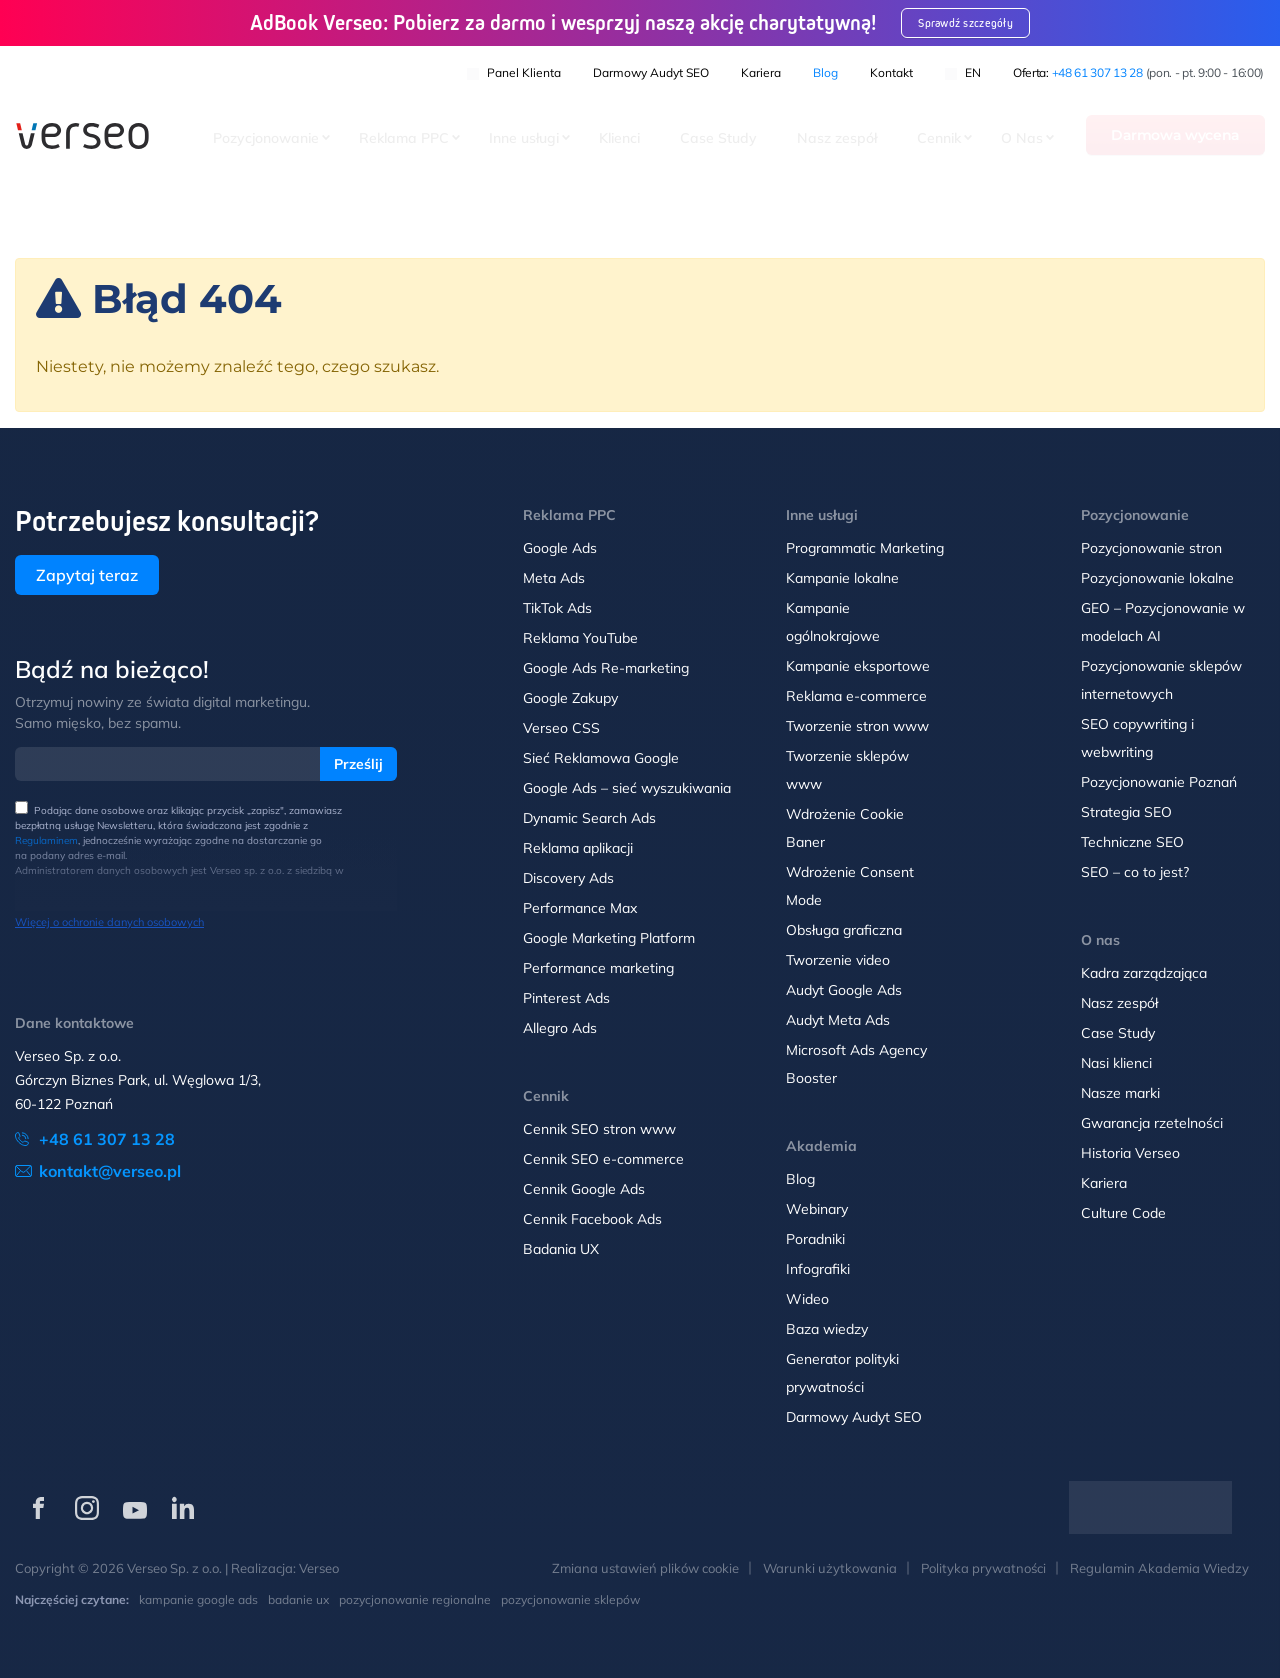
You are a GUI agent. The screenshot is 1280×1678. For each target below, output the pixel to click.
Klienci (619, 139)
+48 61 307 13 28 (1097, 70)
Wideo (807, 1299)
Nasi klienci (1116, 1063)
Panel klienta (514, 70)
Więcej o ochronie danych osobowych (109, 922)
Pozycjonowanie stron (1151, 548)
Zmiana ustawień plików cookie (645, 1568)
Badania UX (561, 1249)
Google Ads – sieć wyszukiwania (627, 788)
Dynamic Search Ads (589, 818)
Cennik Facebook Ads (592, 1219)
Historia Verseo (1130, 1153)
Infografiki (818, 1269)
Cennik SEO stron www (599, 1129)
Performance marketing (598, 968)
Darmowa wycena (1175, 136)
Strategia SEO (1126, 812)
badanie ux (298, 1599)
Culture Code (1123, 1213)
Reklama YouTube (580, 638)
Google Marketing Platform (609, 938)
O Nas (1022, 139)
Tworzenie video (838, 960)
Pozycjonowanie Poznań (1159, 782)
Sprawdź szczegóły (979, 22)
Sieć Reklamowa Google (601, 758)
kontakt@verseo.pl (110, 1171)
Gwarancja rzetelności (1152, 1123)
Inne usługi (524, 139)
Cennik (939, 139)
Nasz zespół (837, 139)
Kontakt (891, 70)
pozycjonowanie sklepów (570, 1599)
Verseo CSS (561, 728)
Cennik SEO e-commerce (603, 1159)
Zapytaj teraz (87, 575)
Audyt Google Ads (844, 990)
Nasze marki (1120, 1093)
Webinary (817, 1209)
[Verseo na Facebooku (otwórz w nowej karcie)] (39, 1508)
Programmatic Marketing (865, 548)
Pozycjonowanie (266, 139)
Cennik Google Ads (584, 1189)
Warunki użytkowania (830, 1568)
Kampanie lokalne (842, 578)
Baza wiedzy (827, 1329)
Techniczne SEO (1132, 842)
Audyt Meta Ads (840, 1020)
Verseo (319, 1568)
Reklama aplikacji (578, 848)
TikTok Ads (557, 608)
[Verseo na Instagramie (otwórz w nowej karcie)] (87, 1508)
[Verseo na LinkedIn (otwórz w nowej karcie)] (183, 1508)
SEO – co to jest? (1135, 872)
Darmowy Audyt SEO (651, 70)
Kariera (761, 70)
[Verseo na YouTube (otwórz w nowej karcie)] (135, 1508)
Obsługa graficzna (844, 930)
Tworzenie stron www (857, 726)
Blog (825, 70)
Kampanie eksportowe (858, 666)
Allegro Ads (560, 1028)
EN (963, 70)
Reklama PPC (404, 139)
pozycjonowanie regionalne (415, 1599)
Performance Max (580, 908)
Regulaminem (46, 840)
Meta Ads (554, 578)
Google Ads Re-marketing (606, 668)
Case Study (718, 139)
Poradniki (815, 1239)
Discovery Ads (568, 878)
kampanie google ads (198, 1599)
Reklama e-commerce (856, 696)
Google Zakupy (570, 698)
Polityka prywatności (983, 1568)
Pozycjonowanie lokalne (1157, 578)
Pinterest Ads (566, 998)
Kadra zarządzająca (1144, 973)
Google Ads (560, 548)
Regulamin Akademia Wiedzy (1159, 1568)
